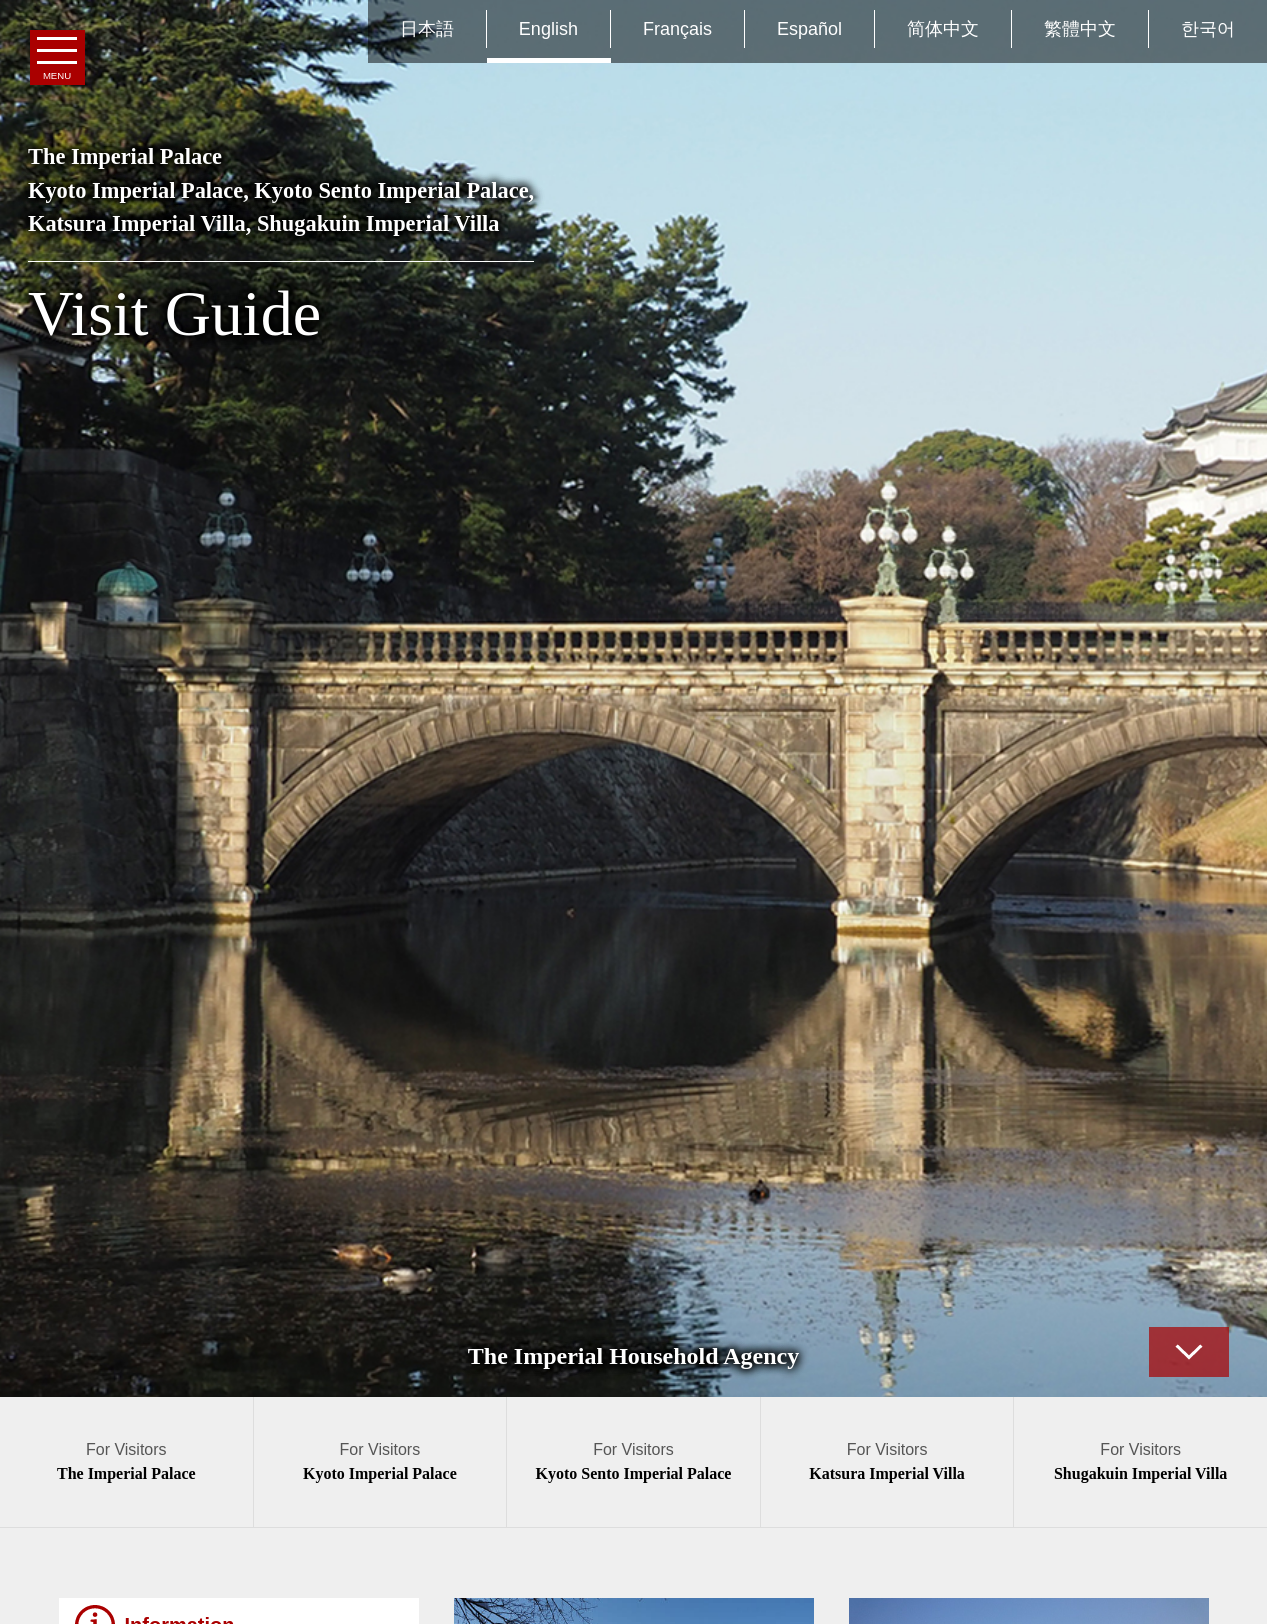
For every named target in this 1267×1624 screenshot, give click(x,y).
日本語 (427, 29)
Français (677, 29)
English (548, 29)
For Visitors (126, 1461)
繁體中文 (1080, 29)
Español (809, 29)
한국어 (1208, 29)
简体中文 (943, 29)
